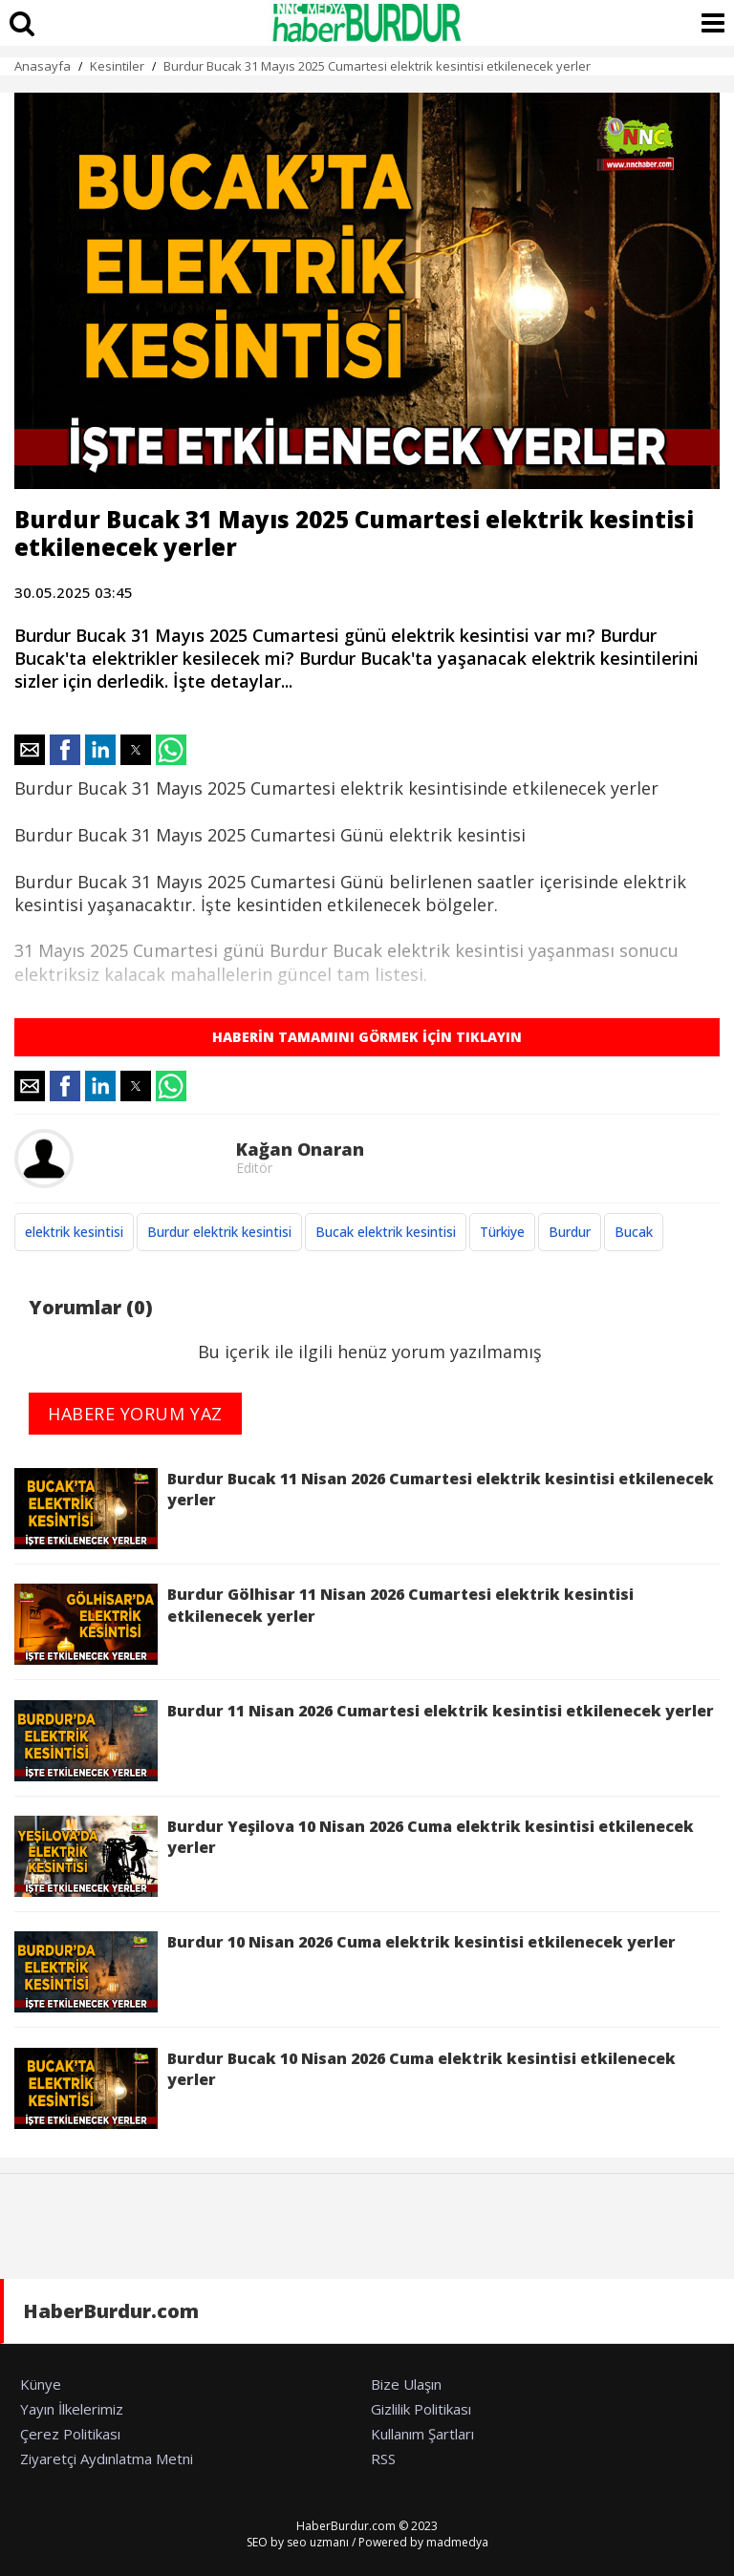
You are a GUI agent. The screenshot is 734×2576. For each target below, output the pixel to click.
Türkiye (502, 1232)
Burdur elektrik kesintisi (219, 1232)
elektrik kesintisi (74, 1232)
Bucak (634, 1232)
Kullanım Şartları (422, 2433)
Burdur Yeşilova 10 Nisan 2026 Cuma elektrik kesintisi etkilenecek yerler (354, 1856)
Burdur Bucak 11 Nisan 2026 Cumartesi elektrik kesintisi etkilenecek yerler (364, 1508)
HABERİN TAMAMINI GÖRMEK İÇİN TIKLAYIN (367, 1037)
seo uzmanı (318, 2542)
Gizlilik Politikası (421, 2408)
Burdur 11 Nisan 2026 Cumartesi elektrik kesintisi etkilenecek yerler (364, 1740)
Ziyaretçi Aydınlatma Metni (106, 2458)
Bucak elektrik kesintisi (385, 1232)
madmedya (457, 2542)
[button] (29, 749)
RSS (383, 2458)
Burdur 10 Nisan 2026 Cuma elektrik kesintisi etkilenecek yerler (345, 1971)
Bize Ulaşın (406, 2384)
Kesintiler (117, 66)
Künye (40, 2384)
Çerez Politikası (70, 2433)
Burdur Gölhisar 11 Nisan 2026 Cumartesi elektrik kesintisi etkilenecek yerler (324, 1624)
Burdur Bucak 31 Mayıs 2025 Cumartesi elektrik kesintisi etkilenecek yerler (377, 66)
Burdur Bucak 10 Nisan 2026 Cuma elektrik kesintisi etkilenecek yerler (345, 2088)
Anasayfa (42, 66)
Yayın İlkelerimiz (71, 2408)
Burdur (570, 1232)
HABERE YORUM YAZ (135, 1413)
